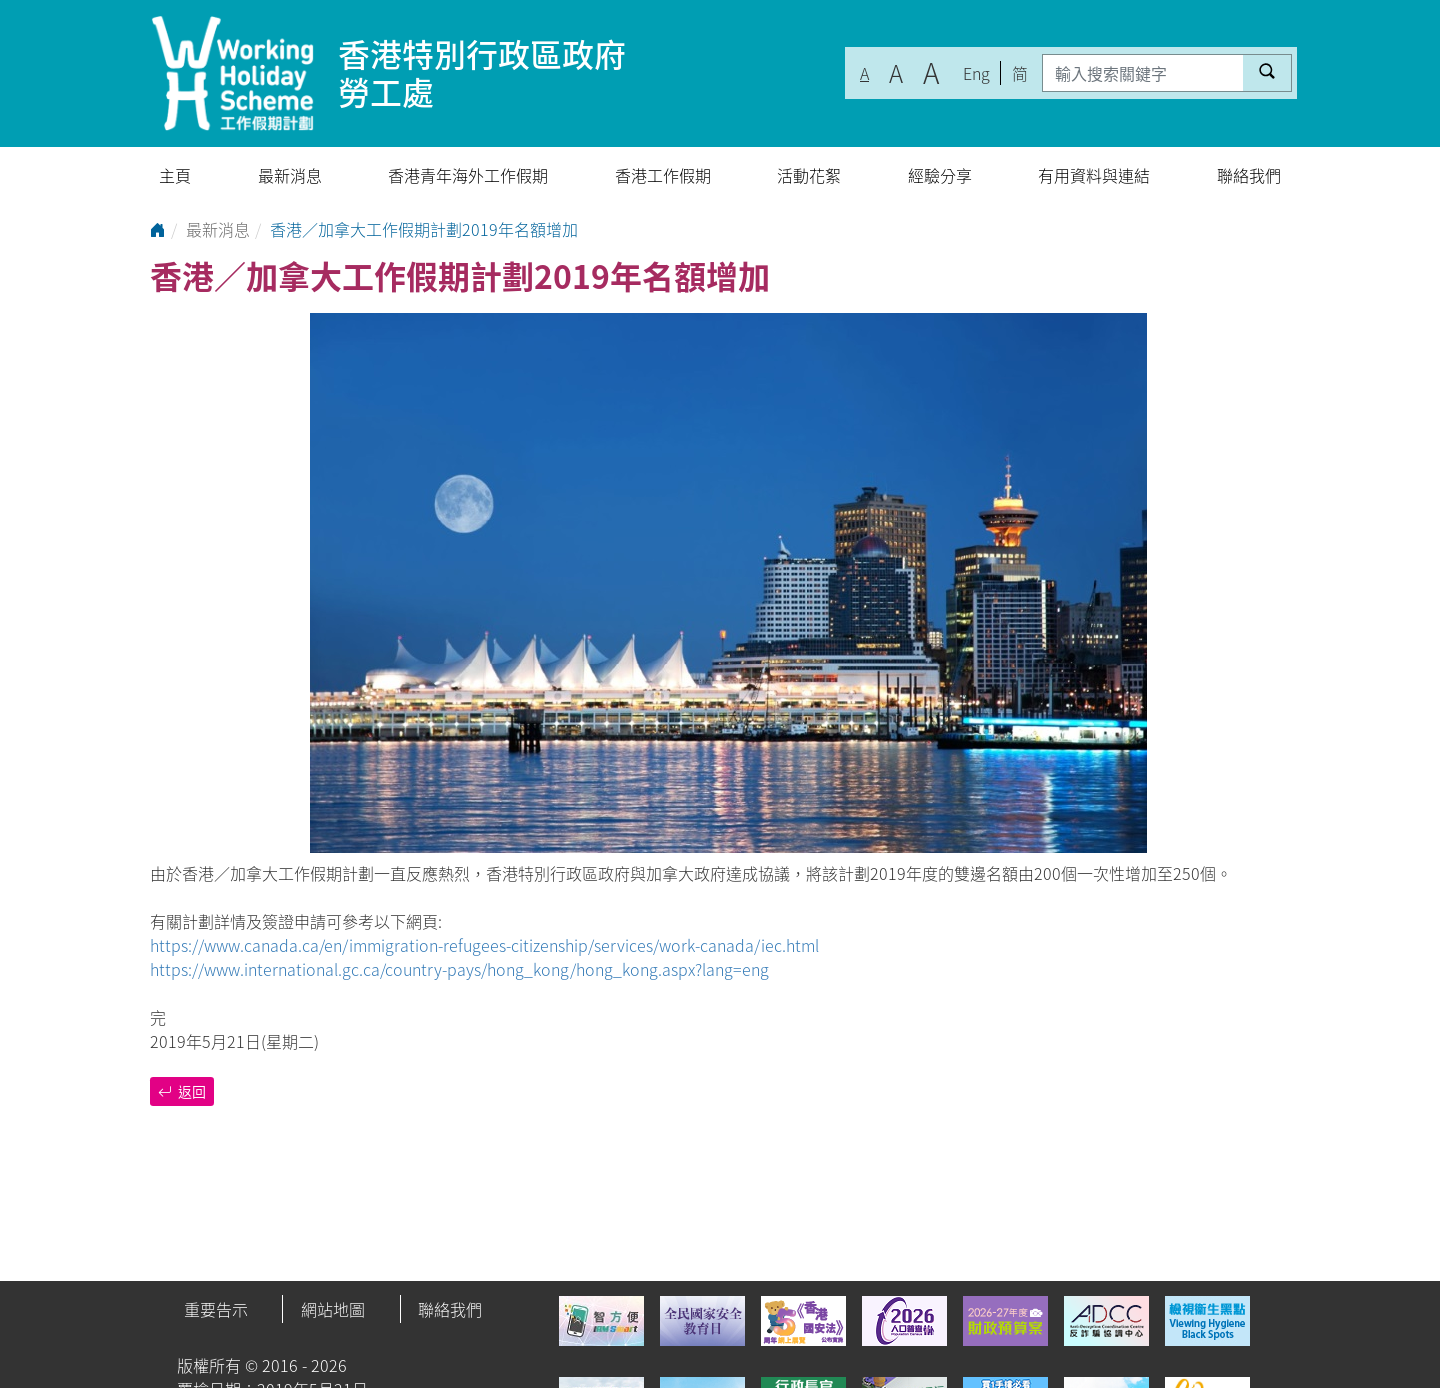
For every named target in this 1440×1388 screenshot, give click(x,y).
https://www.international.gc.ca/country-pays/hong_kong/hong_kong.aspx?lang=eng (459, 969)
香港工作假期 (663, 175)
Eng (976, 73)
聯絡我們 (1249, 175)
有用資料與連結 (1094, 175)
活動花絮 (809, 175)
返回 (182, 1091)
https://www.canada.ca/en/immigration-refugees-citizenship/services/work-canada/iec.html (484, 945)
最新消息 (290, 175)
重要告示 (216, 1309)
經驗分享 (940, 175)
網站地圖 (333, 1309)
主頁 (175, 175)
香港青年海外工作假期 (468, 175)
